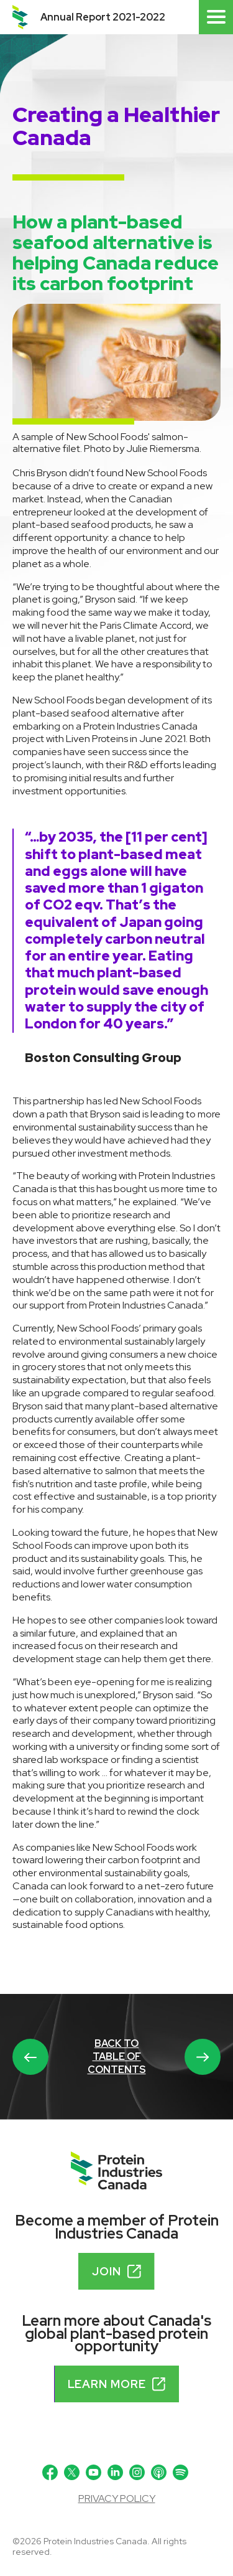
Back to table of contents (117, 2057)
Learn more (117, 2384)
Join (116, 2271)
